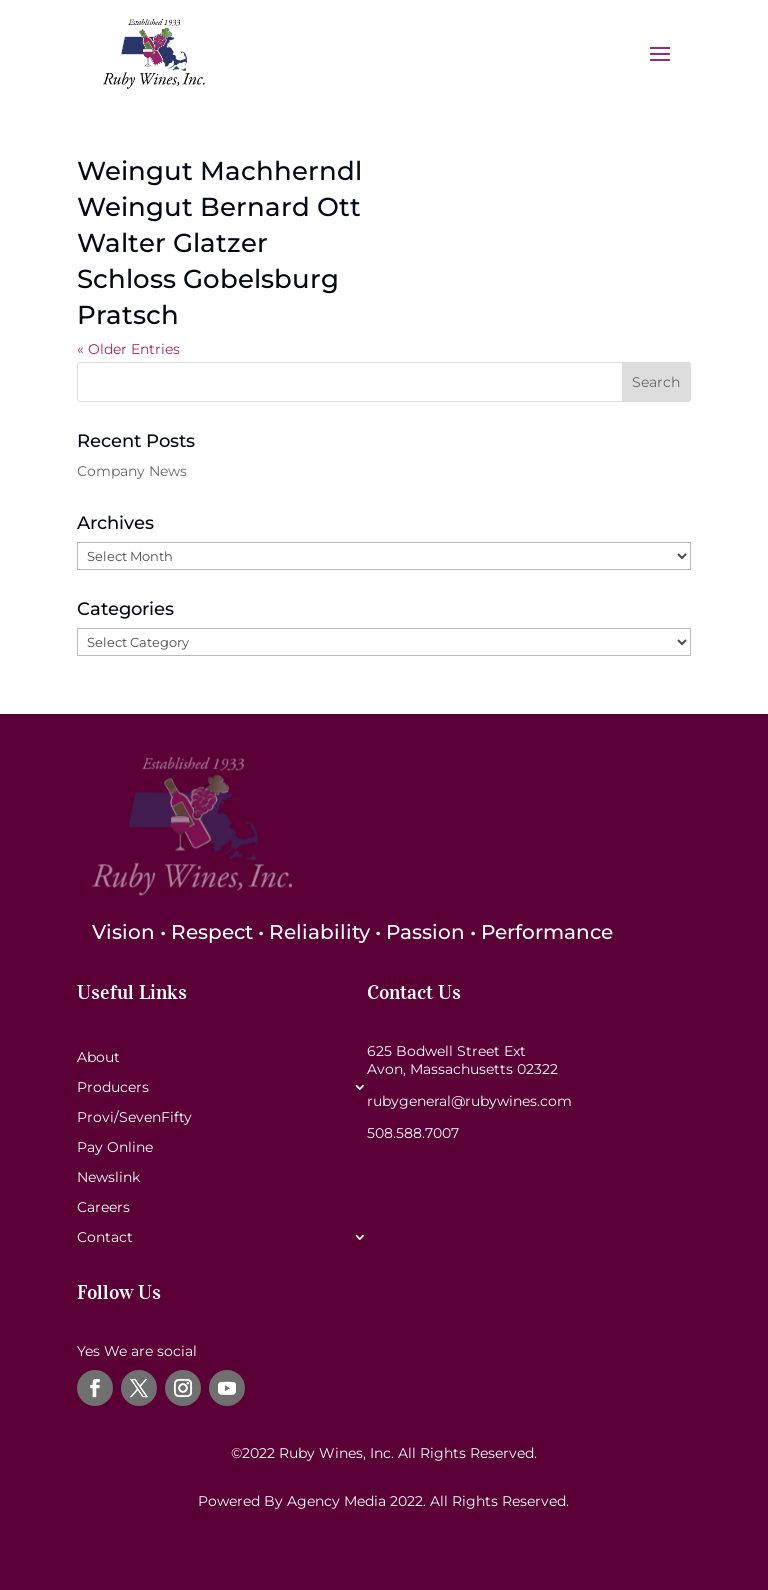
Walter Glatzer (172, 243)
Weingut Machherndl (219, 171)
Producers (113, 1088)
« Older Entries (128, 349)
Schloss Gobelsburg (208, 279)
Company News (132, 471)
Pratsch (128, 315)
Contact (105, 1238)
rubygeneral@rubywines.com (469, 1101)
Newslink (108, 1178)
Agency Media (338, 1501)
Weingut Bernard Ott (219, 207)
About (98, 1058)
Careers (103, 1208)
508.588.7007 (413, 1133)
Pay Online (115, 1148)
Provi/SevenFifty (134, 1118)
